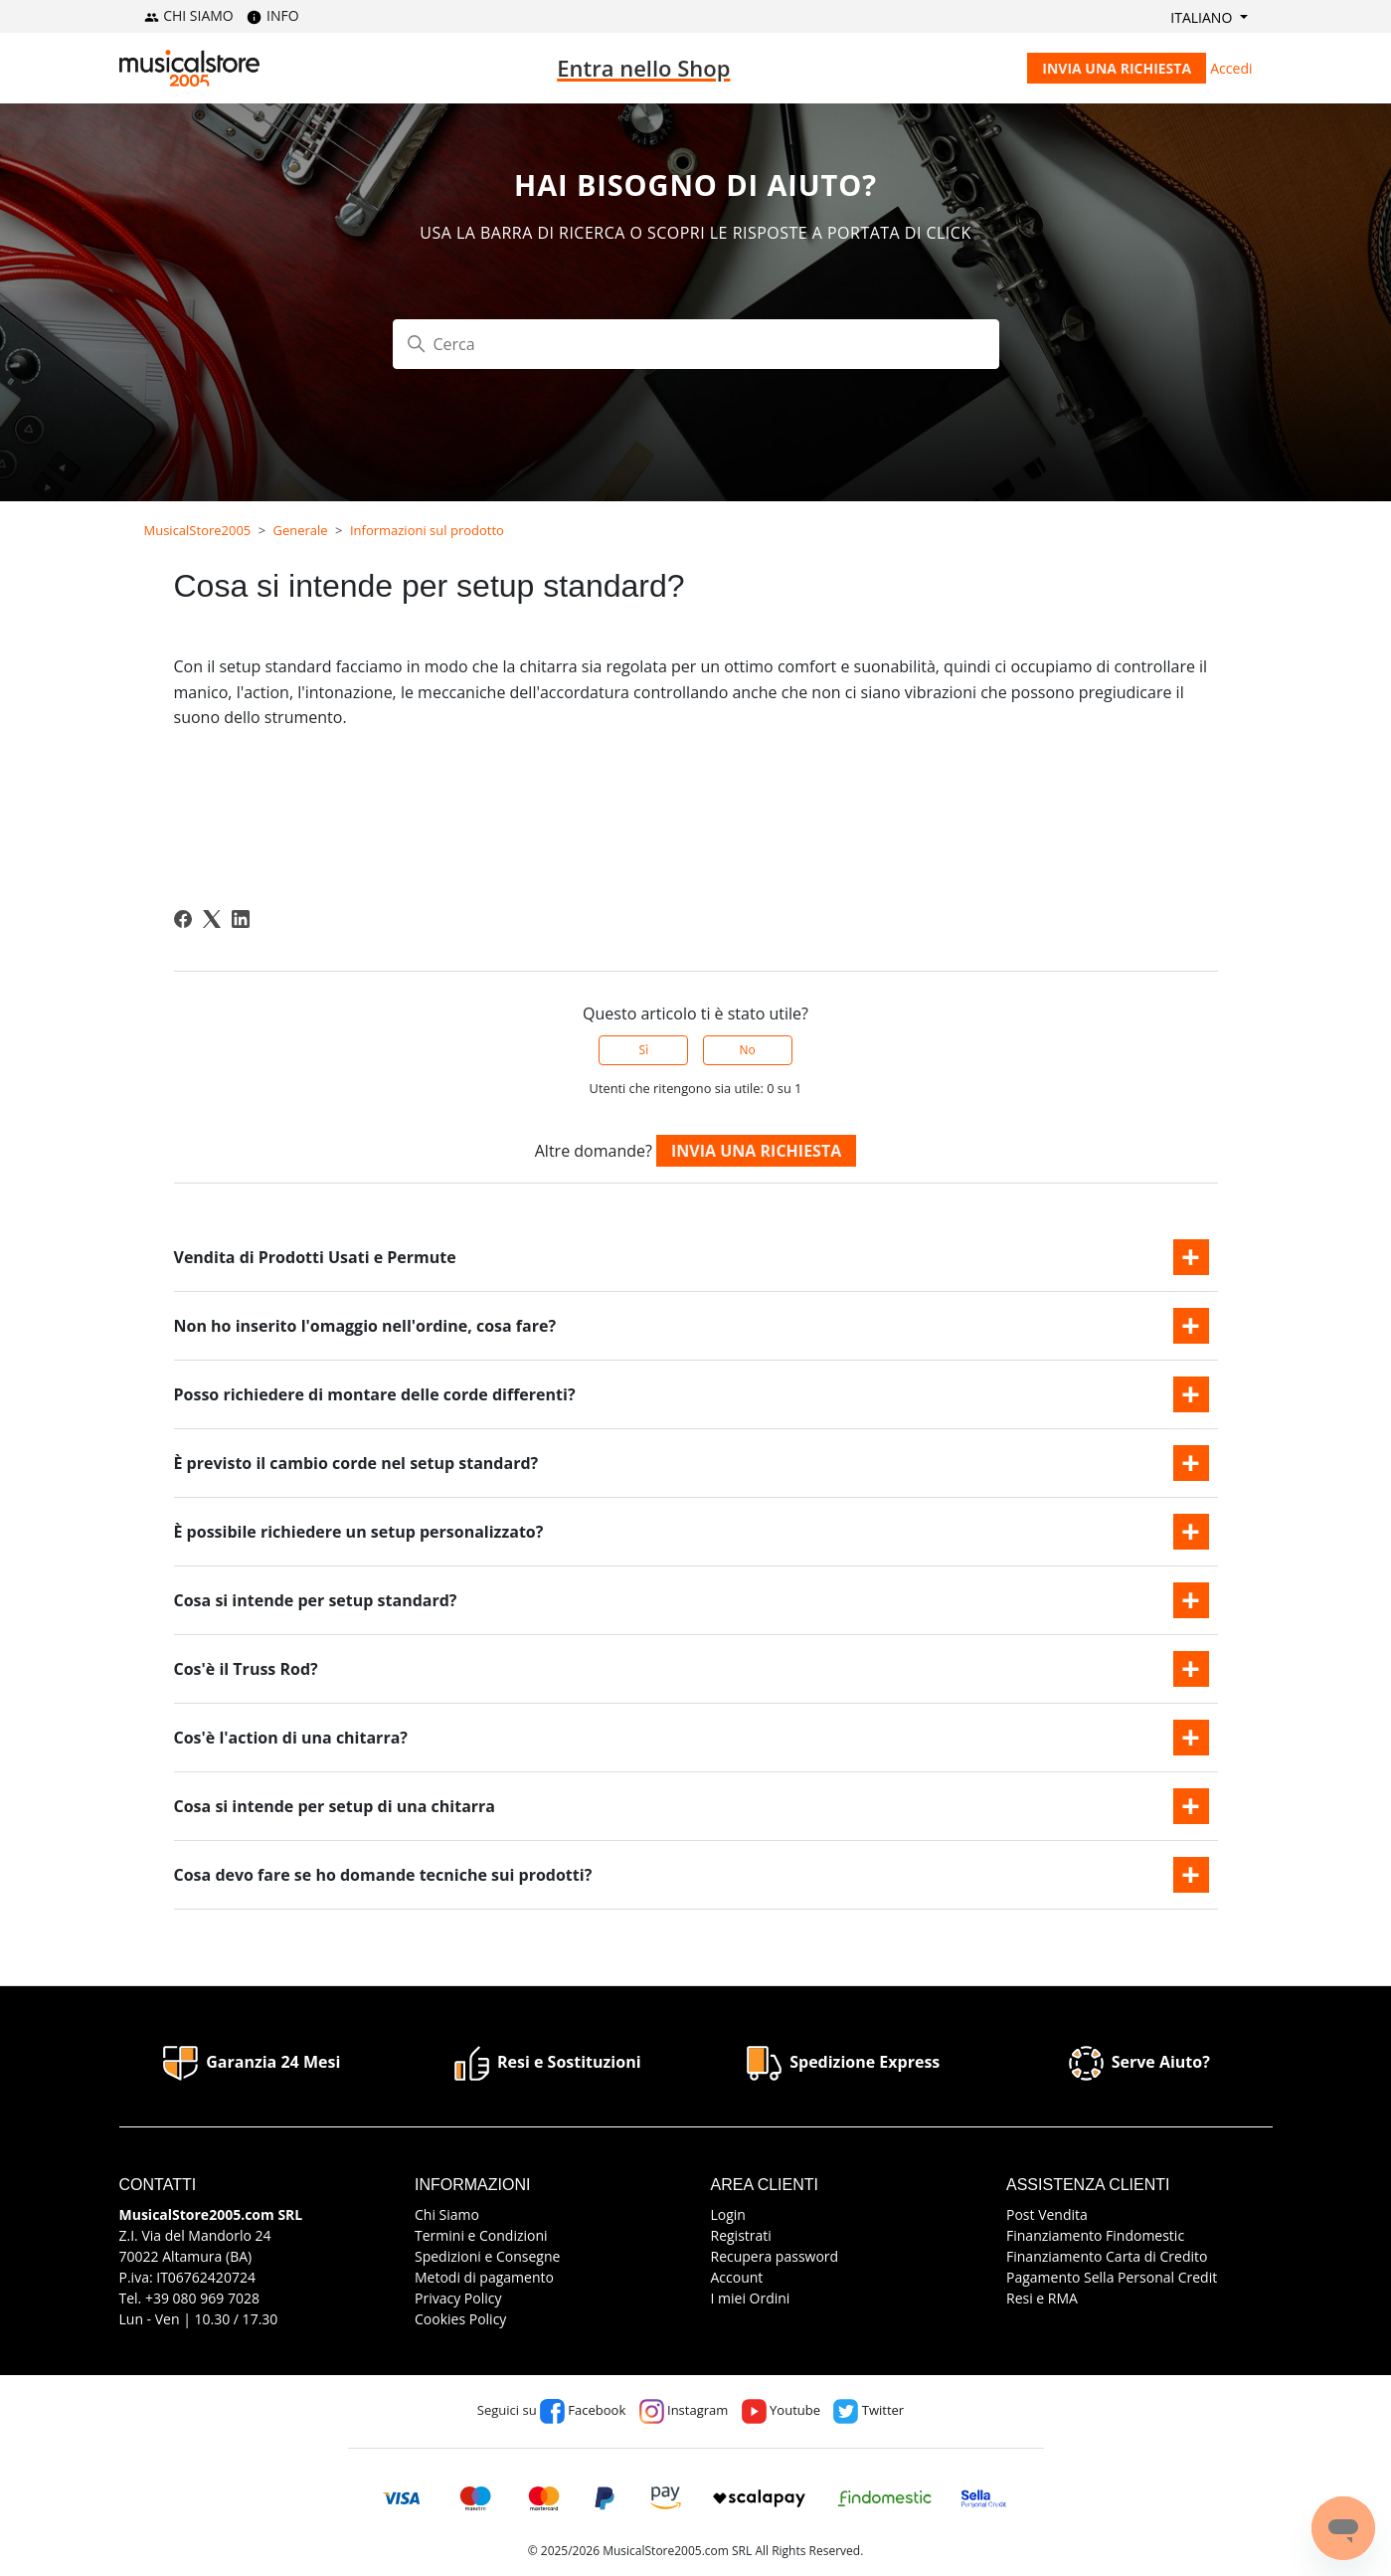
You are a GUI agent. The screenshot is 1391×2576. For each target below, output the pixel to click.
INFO (272, 15)
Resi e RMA (1042, 2298)
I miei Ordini (750, 2298)
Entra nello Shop (643, 68)
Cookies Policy (460, 2318)
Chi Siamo (447, 2214)
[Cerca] (696, 344)
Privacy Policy (458, 2298)
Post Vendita (1047, 2214)
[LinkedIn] (241, 919)
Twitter (868, 2410)
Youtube (781, 2410)
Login (728, 2214)
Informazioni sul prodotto (427, 530)
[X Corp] (212, 919)
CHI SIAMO (189, 15)
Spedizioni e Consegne (487, 2256)
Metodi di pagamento (484, 2277)
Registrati (741, 2235)
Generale (300, 530)
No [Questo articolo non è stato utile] (747, 1049)
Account (737, 2277)
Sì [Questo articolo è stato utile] (644, 1049)
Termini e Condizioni (481, 2235)
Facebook (582, 2410)
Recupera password (775, 2256)
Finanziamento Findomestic (1095, 2235)
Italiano (1203, 17)
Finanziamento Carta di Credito (1106, 2256)
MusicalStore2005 (198, 530)
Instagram (684, 2410)
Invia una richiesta (1116, 68)
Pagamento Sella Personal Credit (1111, 2277)
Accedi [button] (1231, 68)
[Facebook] (183, 919)
